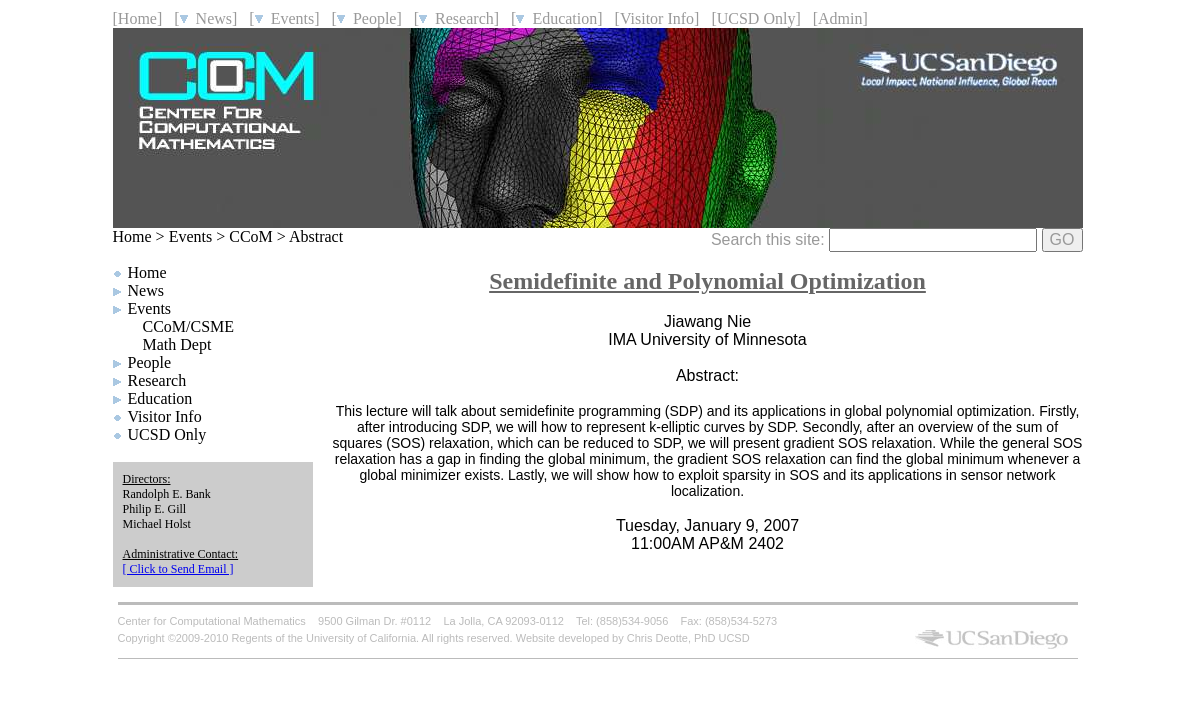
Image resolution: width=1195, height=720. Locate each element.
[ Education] (557, 18)
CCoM (251, 236)
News (146, 290)
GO (1062, 239)
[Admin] (840, 18)
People (150, 362)
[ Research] (456, 18)
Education (160, 398)
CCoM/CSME (189, 326)
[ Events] (284, 18)
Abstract (316, 236)
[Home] (138, 18)
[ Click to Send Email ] (178, 569)
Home (132, 236)
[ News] (205, 18)
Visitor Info (165, 416)
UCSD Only (167, 434)
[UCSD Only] (755, 18)
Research (157, 380)
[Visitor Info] (657, 18)
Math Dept (177, 344)
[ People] (367, 18)
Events (191, 236)
